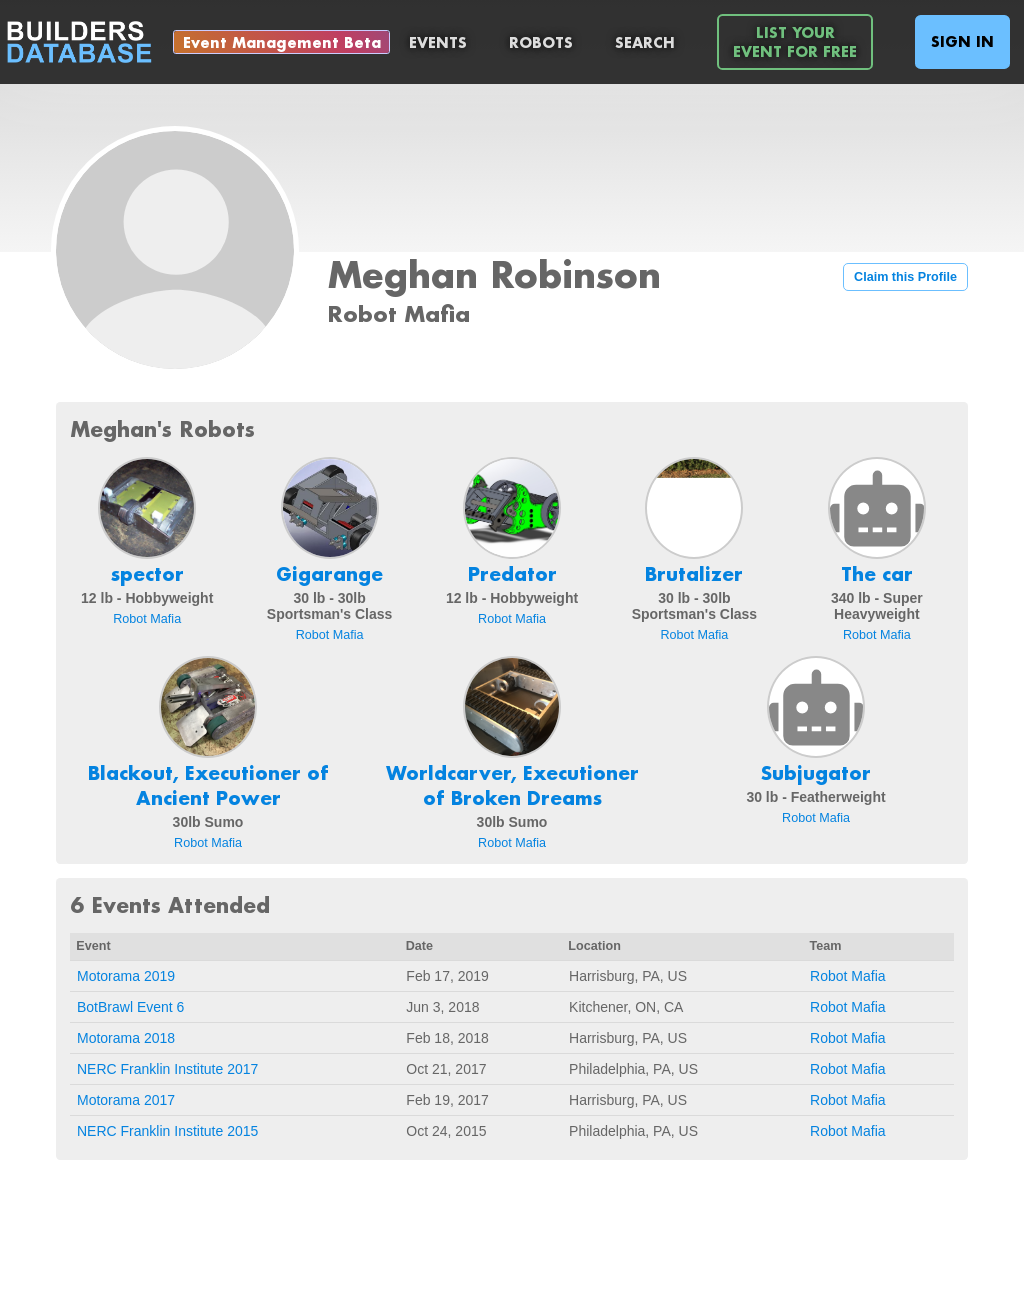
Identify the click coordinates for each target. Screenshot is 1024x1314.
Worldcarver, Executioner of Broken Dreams (512, 785)
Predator (512, 574)
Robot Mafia (147, 619)
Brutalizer (694, 574)
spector (147, 574)
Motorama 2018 (126, 1038)
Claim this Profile (905, 277)
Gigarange (329, 574)
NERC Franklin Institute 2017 (167, 1069)
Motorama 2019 (126, 976)
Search (645, 42)
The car (877, 574)
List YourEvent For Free (795, 42)
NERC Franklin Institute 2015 (167, 1131)
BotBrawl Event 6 (130, 1007)
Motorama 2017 (126, 1100)
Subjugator (816, 773)
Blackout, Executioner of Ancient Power (208, 785)
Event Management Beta (282, 42)
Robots (541, 42)
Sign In (962, 41)
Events (438, 42)
